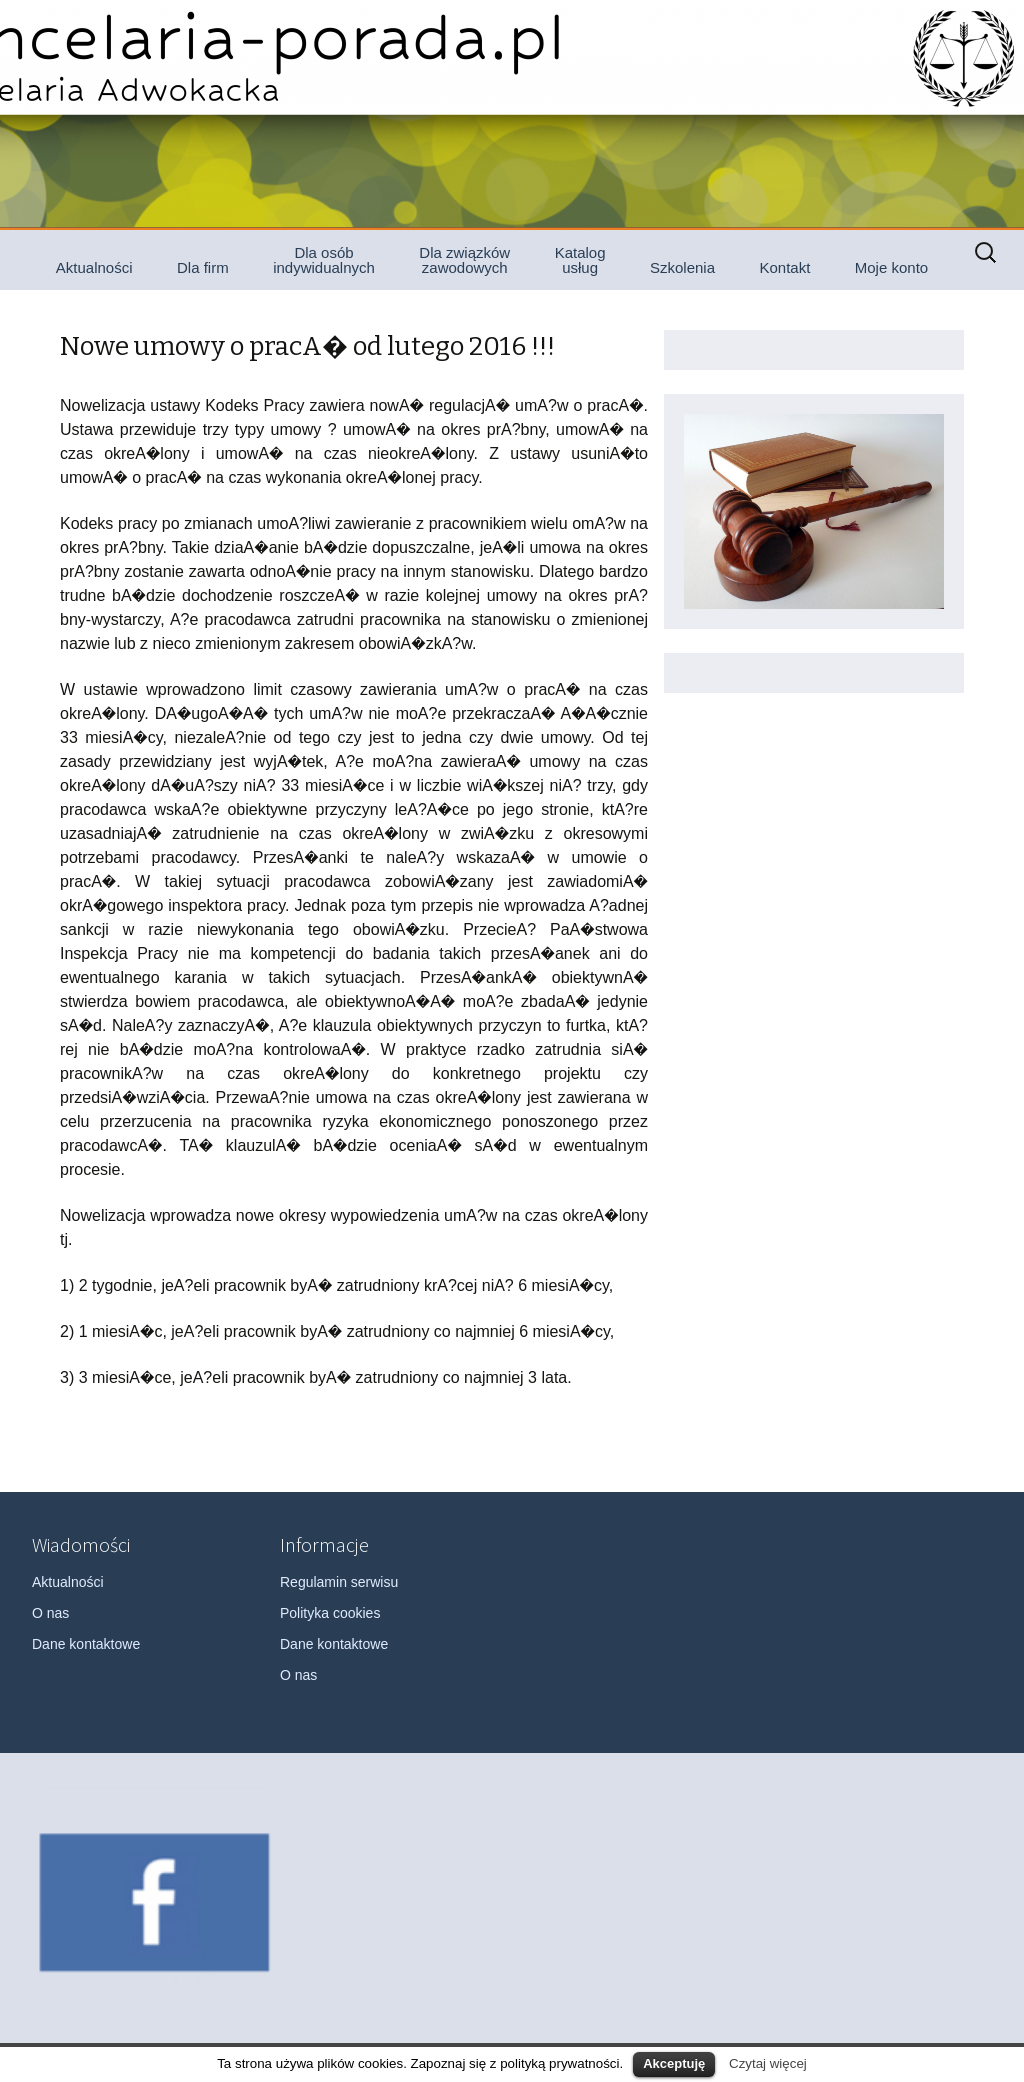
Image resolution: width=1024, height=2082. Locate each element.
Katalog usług (580, 260)
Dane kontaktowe (86, 1644)
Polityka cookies (330, 1613)
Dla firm (203, 267)
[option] (154, 1902)
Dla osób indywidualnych (324, 260)
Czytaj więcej (768, 2063)
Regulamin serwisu (339, 1582)
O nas (50, 1613)
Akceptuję (674, 2063)
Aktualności (94, 267)
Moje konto (891, 267)
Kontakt (784, 267)
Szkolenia (682, 267)
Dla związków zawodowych (464, 260)
